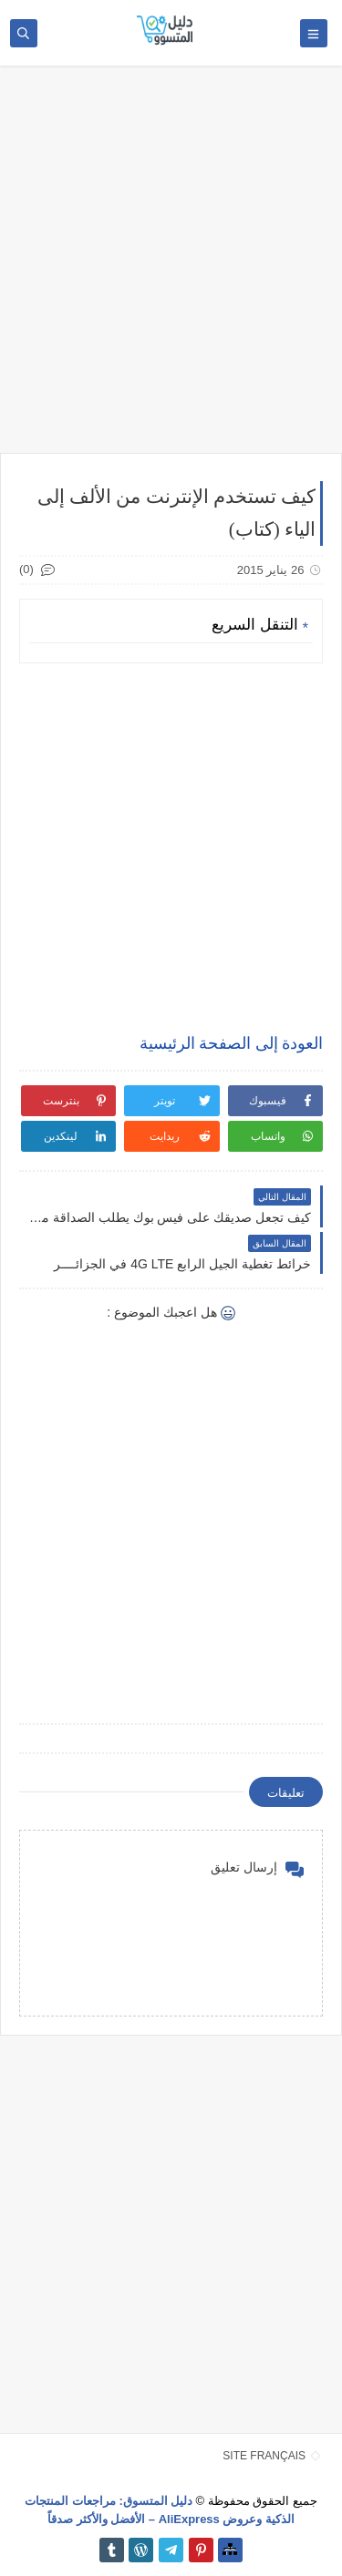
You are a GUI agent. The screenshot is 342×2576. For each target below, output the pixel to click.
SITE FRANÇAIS (264, 2455)
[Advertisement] (171, 268)
